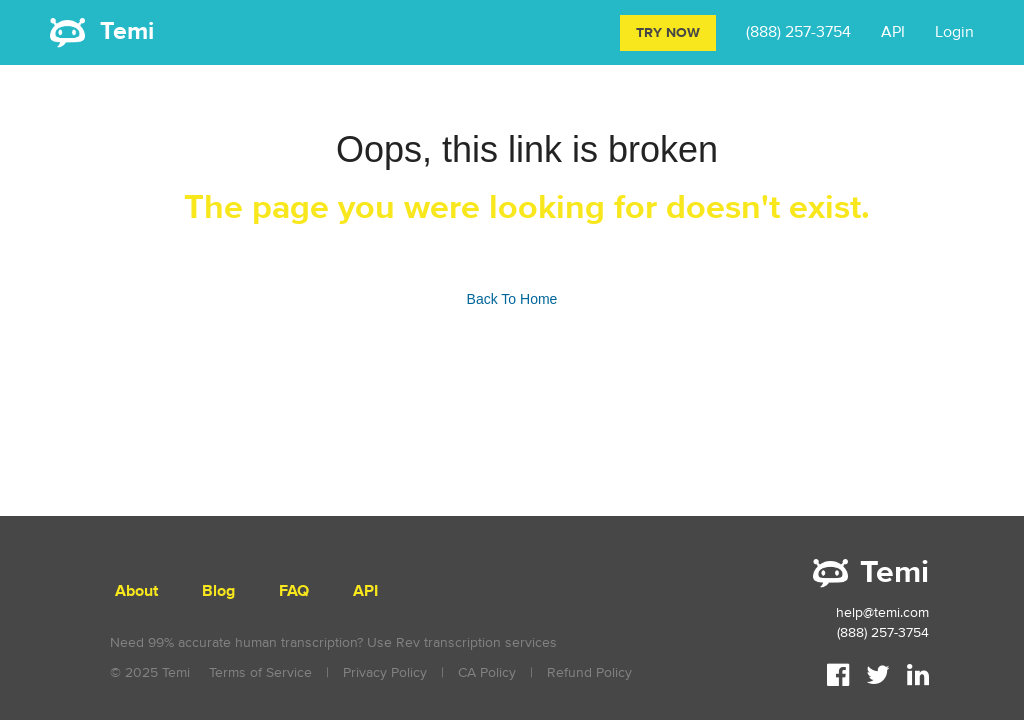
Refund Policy (589, 672)
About (136, 591)
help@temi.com (882, 612)
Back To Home (512, 299)
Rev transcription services (476, 642)
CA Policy (487, 672)
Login (954, 32)
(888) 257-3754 (798, 32)
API (893, 32)
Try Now (668, 33)
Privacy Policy (385, 672)
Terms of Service (260, 672)
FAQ (294, 591)
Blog (218, 591)
